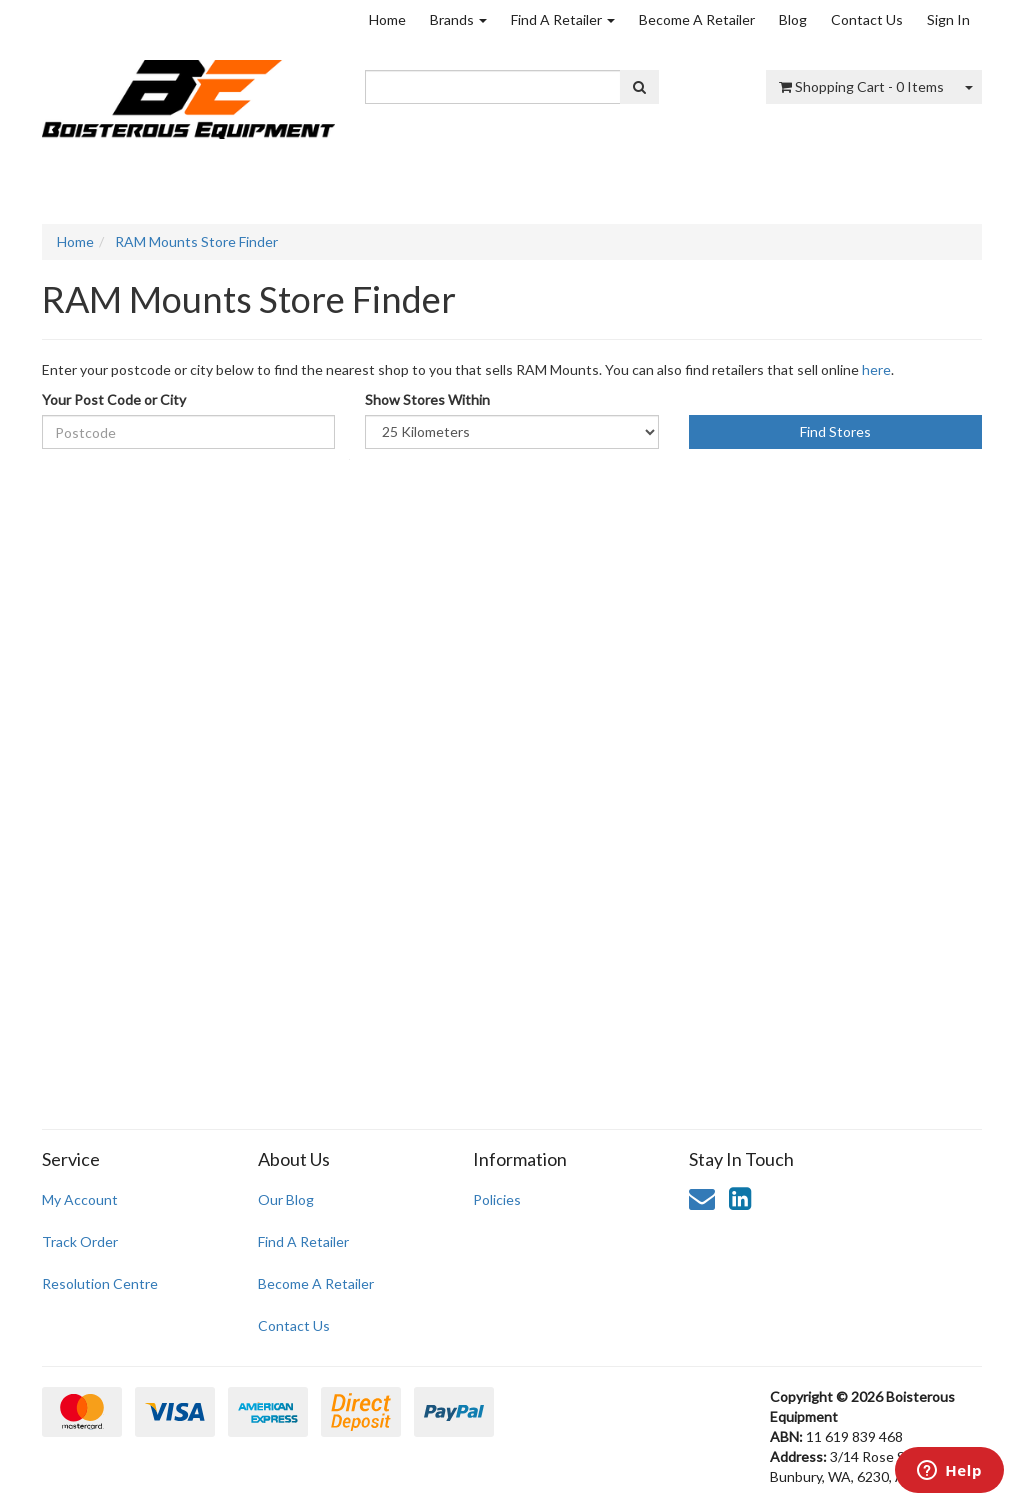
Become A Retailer (697, 19)
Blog (793, 19)
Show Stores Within (427, 399)
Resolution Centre (100, 1283)
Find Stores (835, 431)
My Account (80, 1199)
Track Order (80, 1241)
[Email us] (702, 1198)
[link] (740, 1198)
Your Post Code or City (114, 399)
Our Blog (286, 1199)
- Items (861, 86)
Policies (497, 1199)
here (876, 369)
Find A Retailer (563, 19)
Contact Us (867, 19)
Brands (458, 19)
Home (387, 19)
